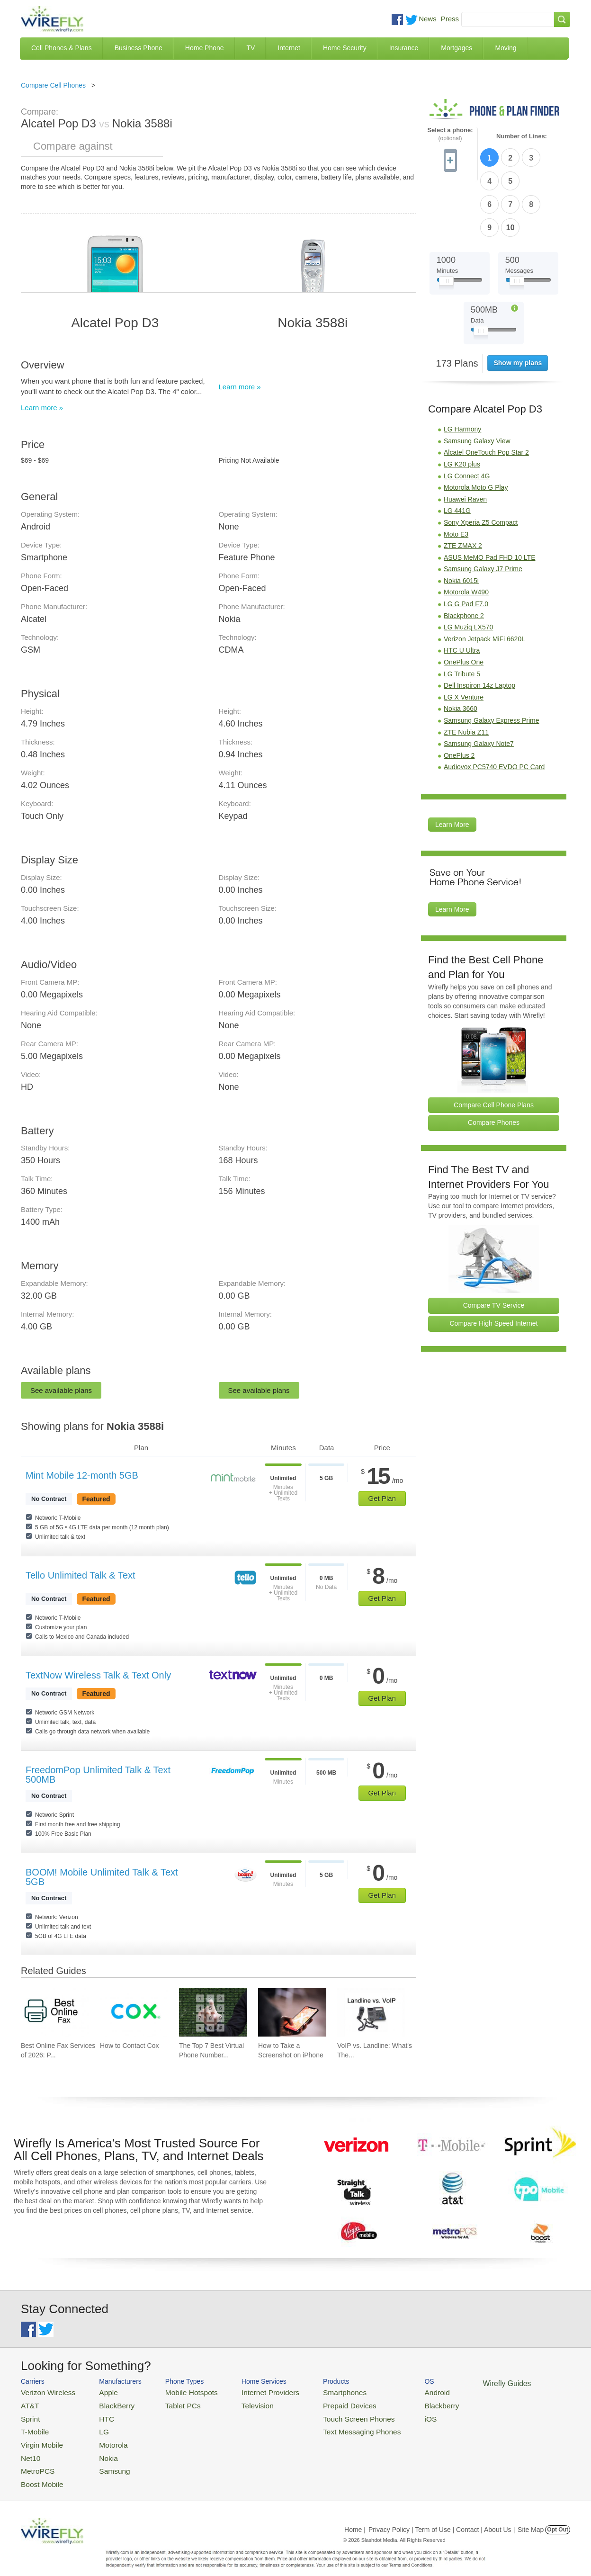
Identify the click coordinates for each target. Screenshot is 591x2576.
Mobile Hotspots (178, 2391)
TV (251, 48)
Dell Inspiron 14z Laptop (479, 628)
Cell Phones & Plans (61, 48)
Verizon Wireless (44, 2391)
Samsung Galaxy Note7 (479, 687)
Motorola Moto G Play (476, 430)
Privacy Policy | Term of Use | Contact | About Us (439, 2516)
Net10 (29, 2448)
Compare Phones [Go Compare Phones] (493, 1065)
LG (94, 2426)
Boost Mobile (38, 2472)
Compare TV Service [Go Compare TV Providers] (494, 1248)
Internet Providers (248, 2391)
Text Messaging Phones (329, 2426)
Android (396, 2391)
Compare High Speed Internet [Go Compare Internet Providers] (494, 1266)
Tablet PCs (171, 2403)
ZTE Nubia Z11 (466, 675)
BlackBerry (105, 2403)
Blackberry (399, 2403)
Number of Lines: (521, 136)
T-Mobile (33, 2426)
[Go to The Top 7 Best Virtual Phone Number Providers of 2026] (213, 2012)
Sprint (29, 2414)
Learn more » (42, 408)
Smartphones (314, 2391)
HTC (96, 2414)
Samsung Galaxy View (477, 383)
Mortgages (456, 48)
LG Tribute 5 (462, 616)
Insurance (403, 48)
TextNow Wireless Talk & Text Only (98, 1675)
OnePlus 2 (459, 698)
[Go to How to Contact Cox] (134, 2012)
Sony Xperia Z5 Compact (481, 465)
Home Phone (204, 48)
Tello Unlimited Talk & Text (80, 1575)
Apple (98, 2391)
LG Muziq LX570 (468, 570)
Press (450, 19)
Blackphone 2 (464, 558)
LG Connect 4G (467, 418)
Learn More (452, 768)
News (428, 19)
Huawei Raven (465, 442)
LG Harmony (462, 372)
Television (237, 2403)
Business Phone (138, 48)
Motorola (102, 2437)
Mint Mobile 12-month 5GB (82, 1475)
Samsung (103, 2460)
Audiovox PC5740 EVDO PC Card (494, 710)
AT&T (28, 2403)
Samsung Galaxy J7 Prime (483, 512)
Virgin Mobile (38, 2437)
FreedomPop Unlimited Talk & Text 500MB (98, 1774)
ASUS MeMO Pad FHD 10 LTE (489, 500)
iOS (390, 2414)
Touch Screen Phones (326, 2414)
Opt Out (557, 2516)
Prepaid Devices (318, 2403)
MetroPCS (35, 2460)
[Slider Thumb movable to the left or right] (446, 226)
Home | (355, 2516)
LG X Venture (464, 640)
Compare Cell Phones (53, 85)
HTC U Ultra (462, 593)
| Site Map (529, 2516)
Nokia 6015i (461, 524)
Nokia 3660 (460, 651)
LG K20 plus (462, 407)
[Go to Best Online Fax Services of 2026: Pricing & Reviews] (55, 2012)
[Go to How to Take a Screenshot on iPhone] (292, 2012)
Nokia (98, 2448)
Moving (505, 48)
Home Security (345, 48)
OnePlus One (464, 605)
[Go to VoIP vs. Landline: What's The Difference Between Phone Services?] (371, 2012)
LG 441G (457, 454)
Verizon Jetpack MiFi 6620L (484, 581)
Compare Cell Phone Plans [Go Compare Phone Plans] (494, 1047)
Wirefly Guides (460, 2383)
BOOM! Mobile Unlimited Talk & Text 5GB (102, 1876)
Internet (289, 48)
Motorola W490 (466, 535)
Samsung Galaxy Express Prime (491, 663)
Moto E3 (456, 477)
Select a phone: (450, 134)
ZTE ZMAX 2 (463, 489)
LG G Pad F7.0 (466, 547)
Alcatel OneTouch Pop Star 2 (486, 395)
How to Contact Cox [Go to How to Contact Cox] (129, 2045)
